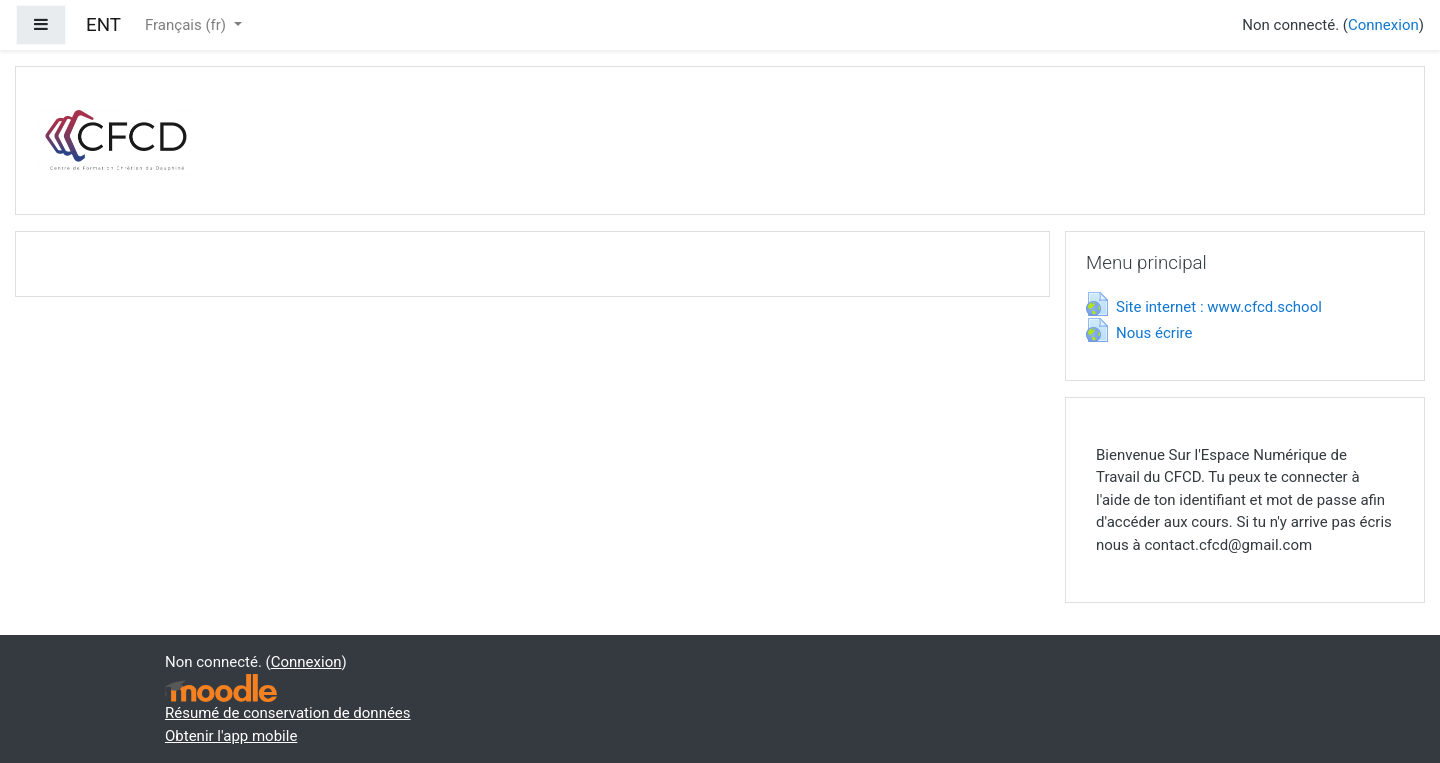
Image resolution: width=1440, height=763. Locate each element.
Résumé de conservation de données (288, 713)
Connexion (1383, 25)
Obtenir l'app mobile (231, 736)
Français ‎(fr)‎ (187, 25)
